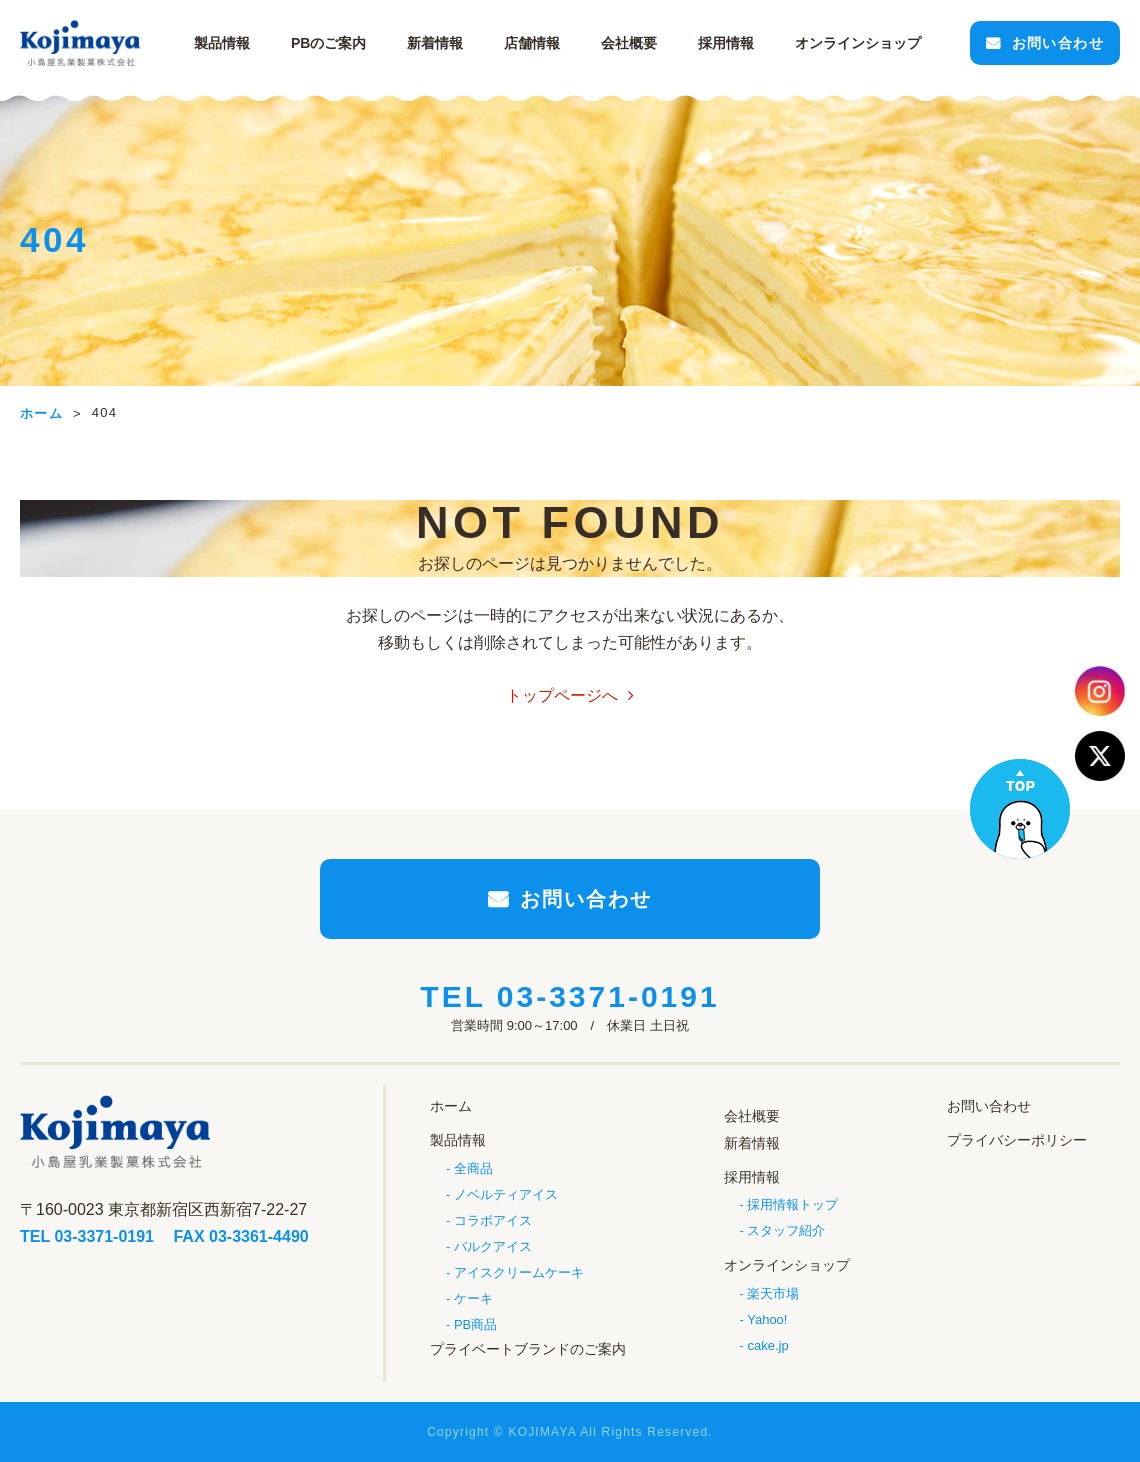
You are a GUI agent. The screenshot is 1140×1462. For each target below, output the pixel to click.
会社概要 (629, 43)
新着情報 (435, 43)
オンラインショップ (787, 1265)
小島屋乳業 (80, 43)
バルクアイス (493, 1246)
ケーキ (473, 1298)
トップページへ (562, 695)
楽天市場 (773, 1293)
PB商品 (475, 1324)
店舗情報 (532, 43)
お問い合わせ (1058, 43)
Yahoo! (767, 1319)
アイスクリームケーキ (519, 1272)
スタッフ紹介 (786, 1230)
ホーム (451, 1106)
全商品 (473, 1168)
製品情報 (222, 43)
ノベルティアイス (506, 1194)
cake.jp (767, 1345)
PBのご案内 (328, 43)
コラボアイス (493, 1220)
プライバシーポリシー (1017, 1140)
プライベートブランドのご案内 (528, 1349)
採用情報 (726, 43)
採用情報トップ (792, 1204)
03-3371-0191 (608, 996)
